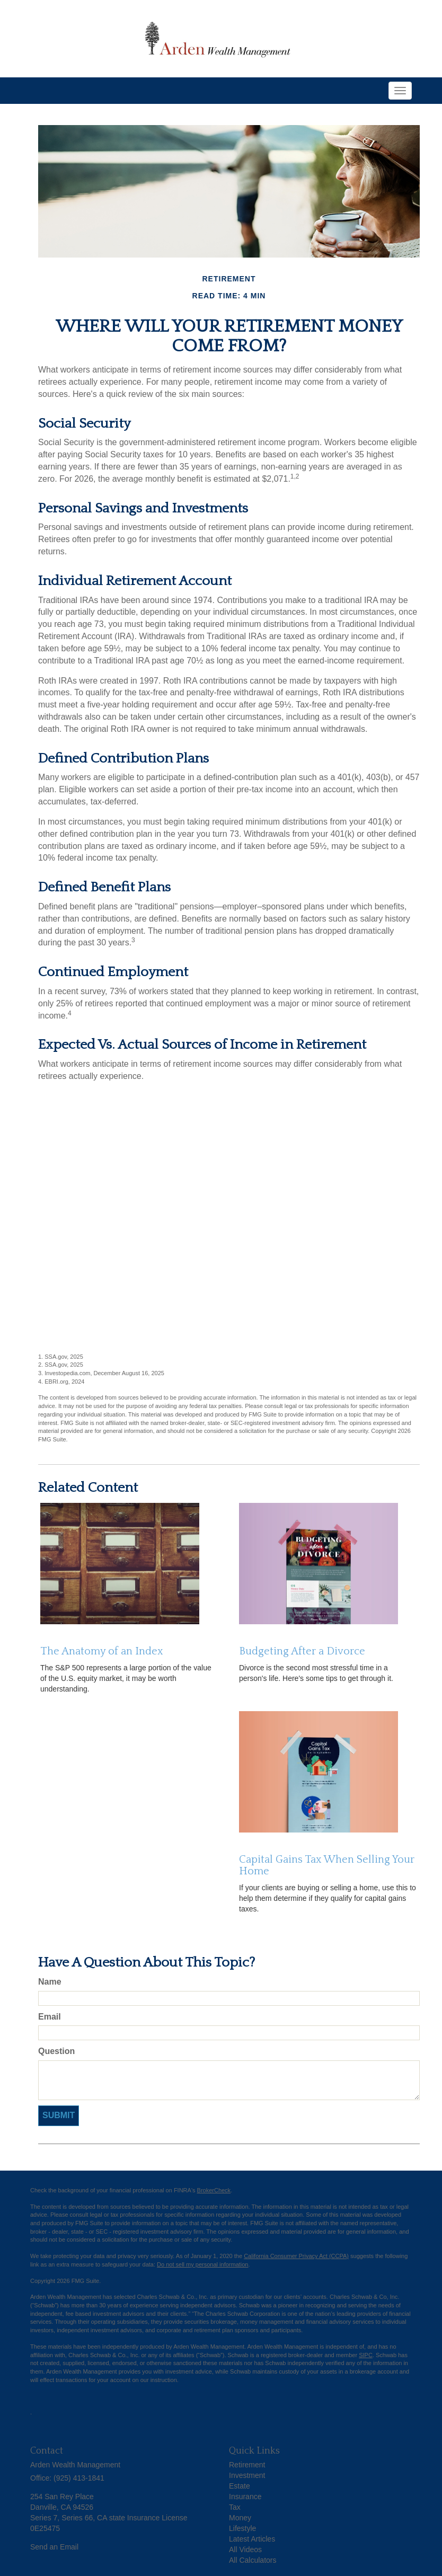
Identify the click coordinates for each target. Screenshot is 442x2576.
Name (49, 1981)
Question (56, 2051)
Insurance (245, 2496)
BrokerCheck (214, 2190)
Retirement (247, 2464)
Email (49, 2016)
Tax (235, 2507)
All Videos (245, 2549)
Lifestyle (242, 2528)
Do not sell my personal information (202, 2264)
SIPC (366, 2355)
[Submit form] (58, 2115)
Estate (239, 2486)
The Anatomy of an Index (101, 1651)
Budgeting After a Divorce (302, 1651)
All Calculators (252, 2560)
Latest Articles (252, 2539)
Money (240, 2517)
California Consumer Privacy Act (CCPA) (296, 2256)
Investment (247, 2475)
